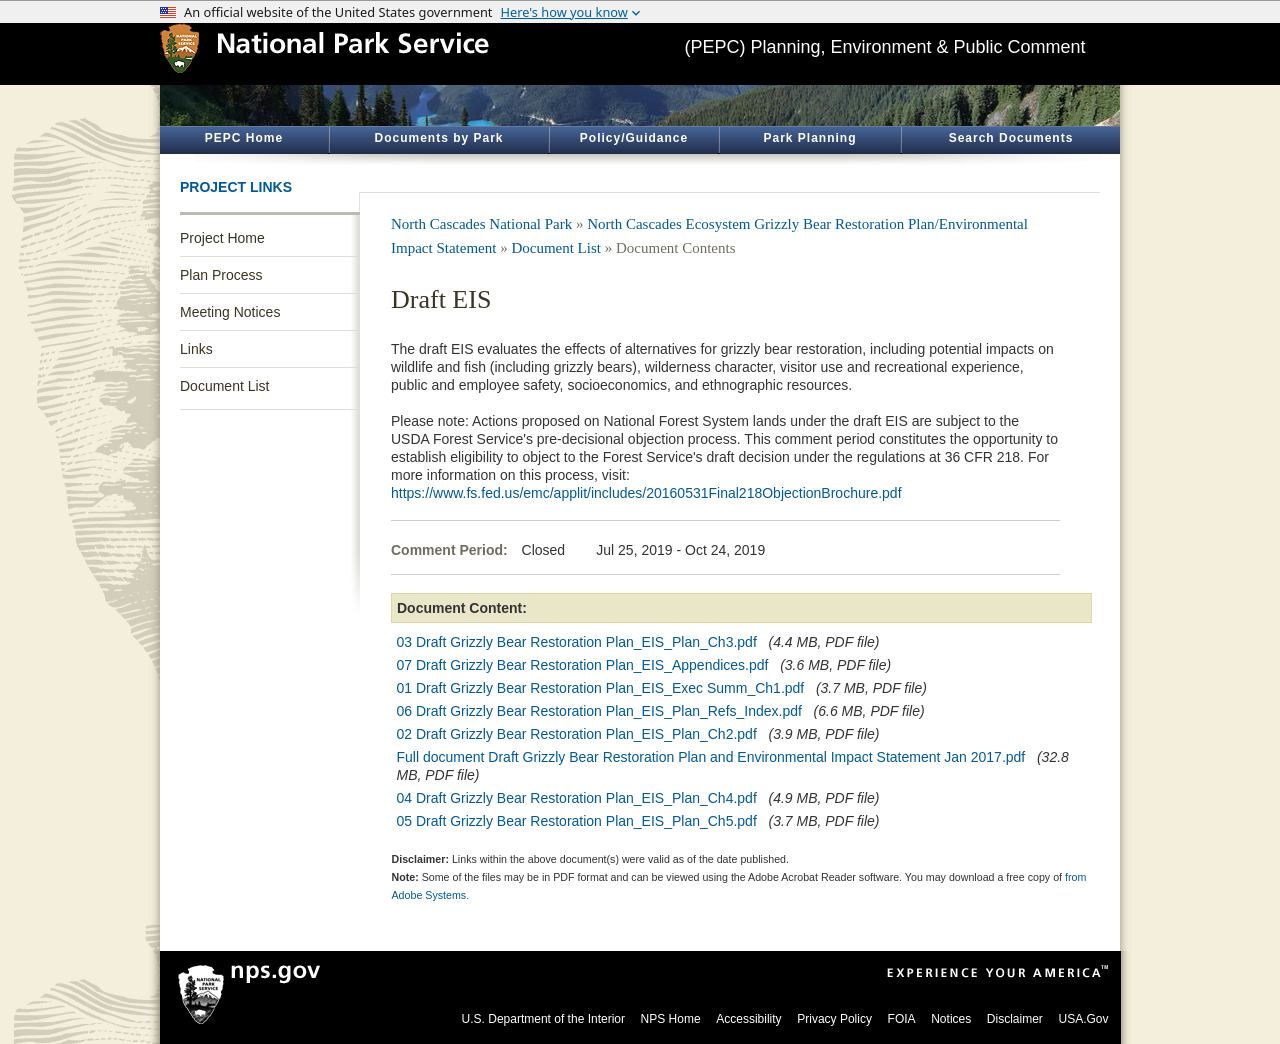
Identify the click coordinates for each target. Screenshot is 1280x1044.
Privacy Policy (834, 1019)
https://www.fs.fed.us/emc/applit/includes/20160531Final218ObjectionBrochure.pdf (646, 493)
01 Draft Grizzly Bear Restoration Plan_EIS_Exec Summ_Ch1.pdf (601, 688)
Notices (951, 1019)
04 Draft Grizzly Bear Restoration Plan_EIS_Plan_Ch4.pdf (577, 798)
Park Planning (809, 138)
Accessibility (748, 1019)
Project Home (222, 238)
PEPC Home (244, 138)
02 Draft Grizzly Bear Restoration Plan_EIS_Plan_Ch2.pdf (577, 734)
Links (196, 349)
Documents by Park (438, 138)
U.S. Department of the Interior (543, 1019)
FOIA (902, 1019)
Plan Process (221, 275)
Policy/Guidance (634, 138)
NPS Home (671, 1019)
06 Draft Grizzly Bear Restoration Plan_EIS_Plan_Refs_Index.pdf (599, 711)
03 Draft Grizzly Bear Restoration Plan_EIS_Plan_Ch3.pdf (577, 642)
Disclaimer (1015, 1019)
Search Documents (1011, 138)
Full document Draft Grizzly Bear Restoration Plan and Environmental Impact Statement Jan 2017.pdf (711, 757)
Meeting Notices (230, 312)
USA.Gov (1083, 1019)
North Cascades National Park (481, 224)
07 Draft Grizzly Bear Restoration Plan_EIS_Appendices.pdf (583, 665)
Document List (224, 386)
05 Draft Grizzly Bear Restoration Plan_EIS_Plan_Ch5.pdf (577, 821)
